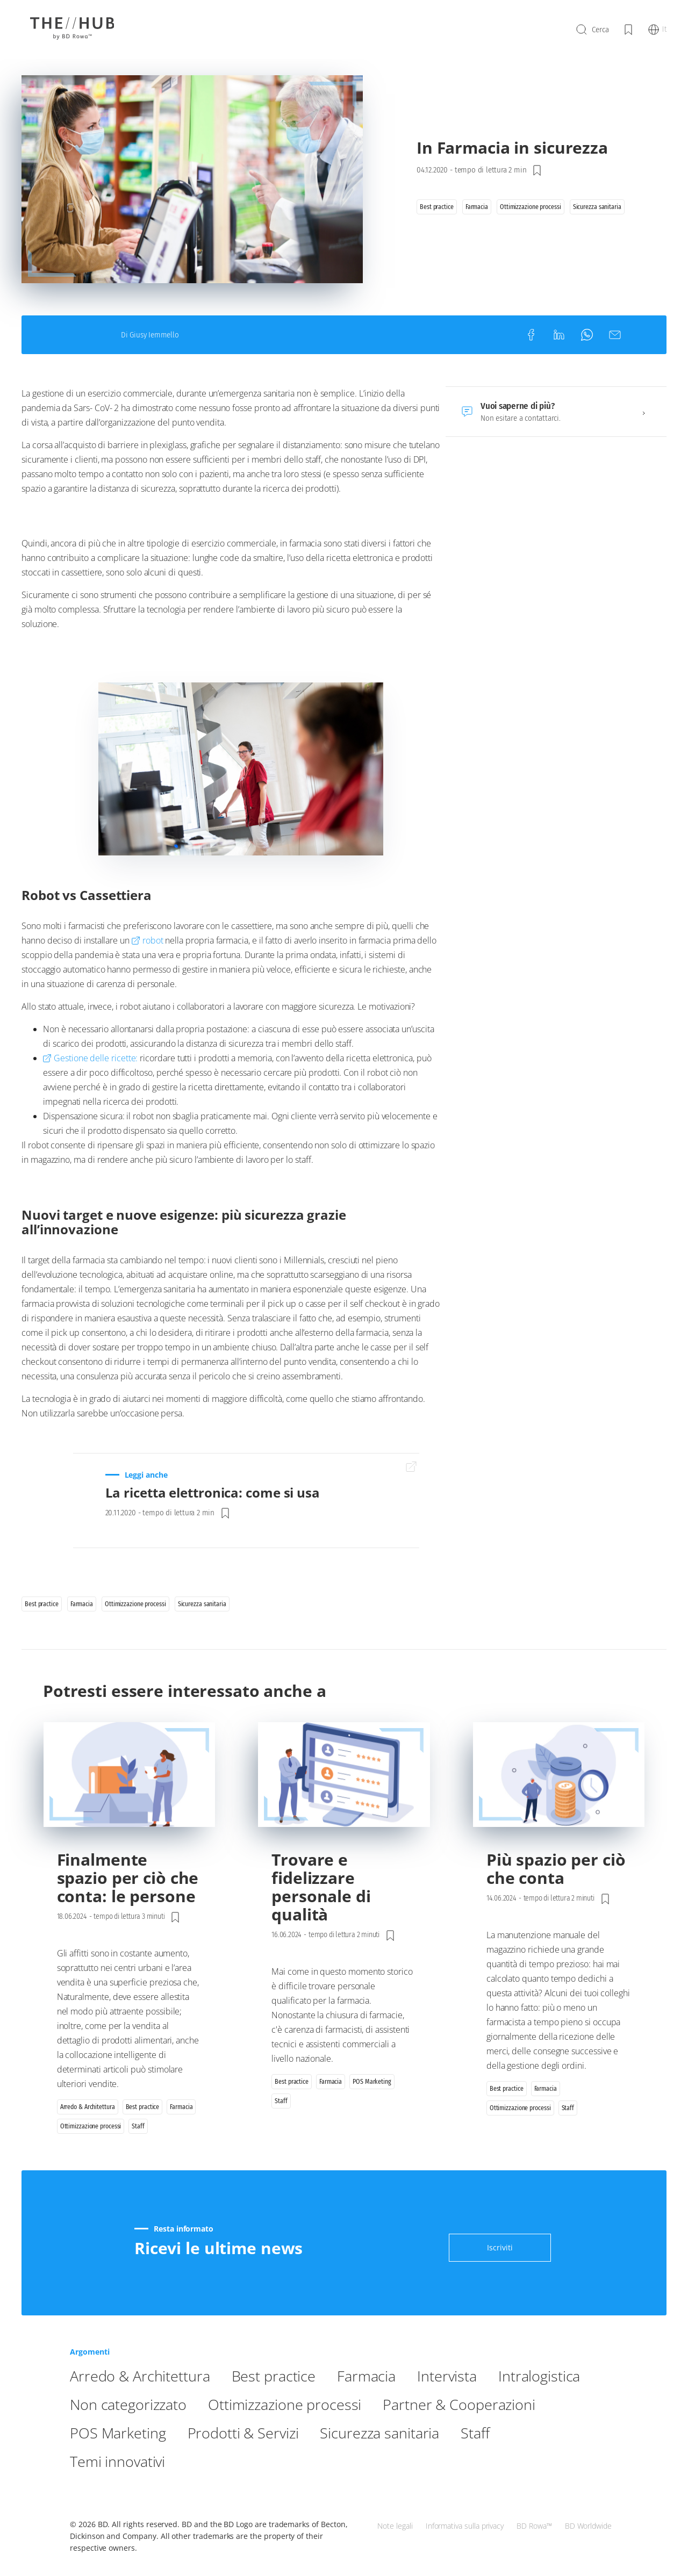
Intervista (481, 2402)
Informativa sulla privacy (465, 2520)
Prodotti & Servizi (452, 2459)
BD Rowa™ (534, 2520)
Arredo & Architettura (147, 2402)
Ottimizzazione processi (422, 2431)
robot (152, 977)
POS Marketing (315, 2459)
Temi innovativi (332, 2488)
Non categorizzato (249, 2431)
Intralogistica (116, 2431)
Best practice (293, 2402)
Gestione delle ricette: (96, 1095)
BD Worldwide (588, 2520)
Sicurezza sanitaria (137, 2488)
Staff (241, 2488)
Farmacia (394, 2402)
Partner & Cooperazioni (155, 2459)
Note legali (394, 2520)
